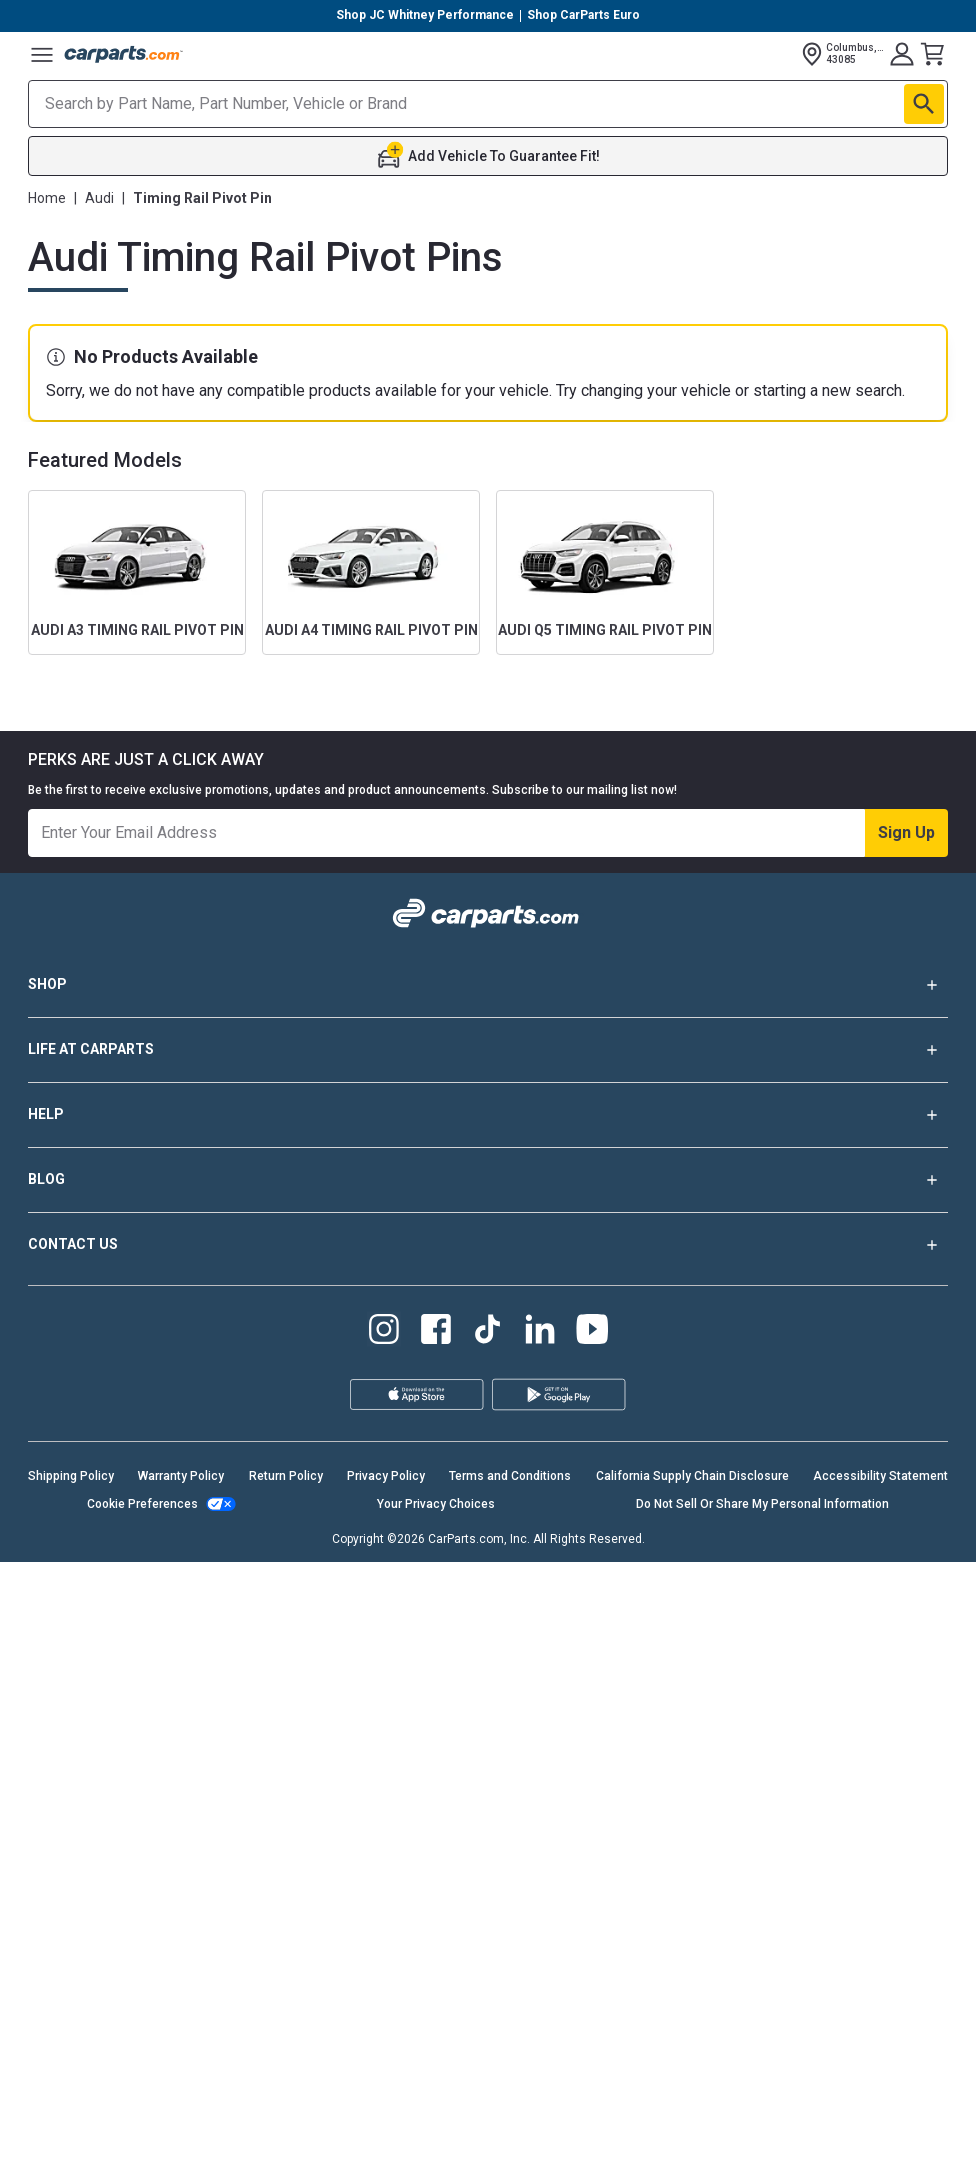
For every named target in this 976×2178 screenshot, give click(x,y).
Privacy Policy (386, 1476)
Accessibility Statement (880, 1476)
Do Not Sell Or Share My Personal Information (762, 1504)
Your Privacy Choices (436, 1504)
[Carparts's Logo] (124, 54)
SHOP (488, 985)
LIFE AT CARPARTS (488, 1050)
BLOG (488, 1180)
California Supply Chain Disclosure (692, 1476)
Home (47, 198)
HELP (488, 1115)
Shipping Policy (71, 1476)
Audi (99, 198)
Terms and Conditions (510, 1476)
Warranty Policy (181, 1476)
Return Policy (286, 1476)
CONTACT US (488, 1245)
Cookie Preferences (142, 1504)
